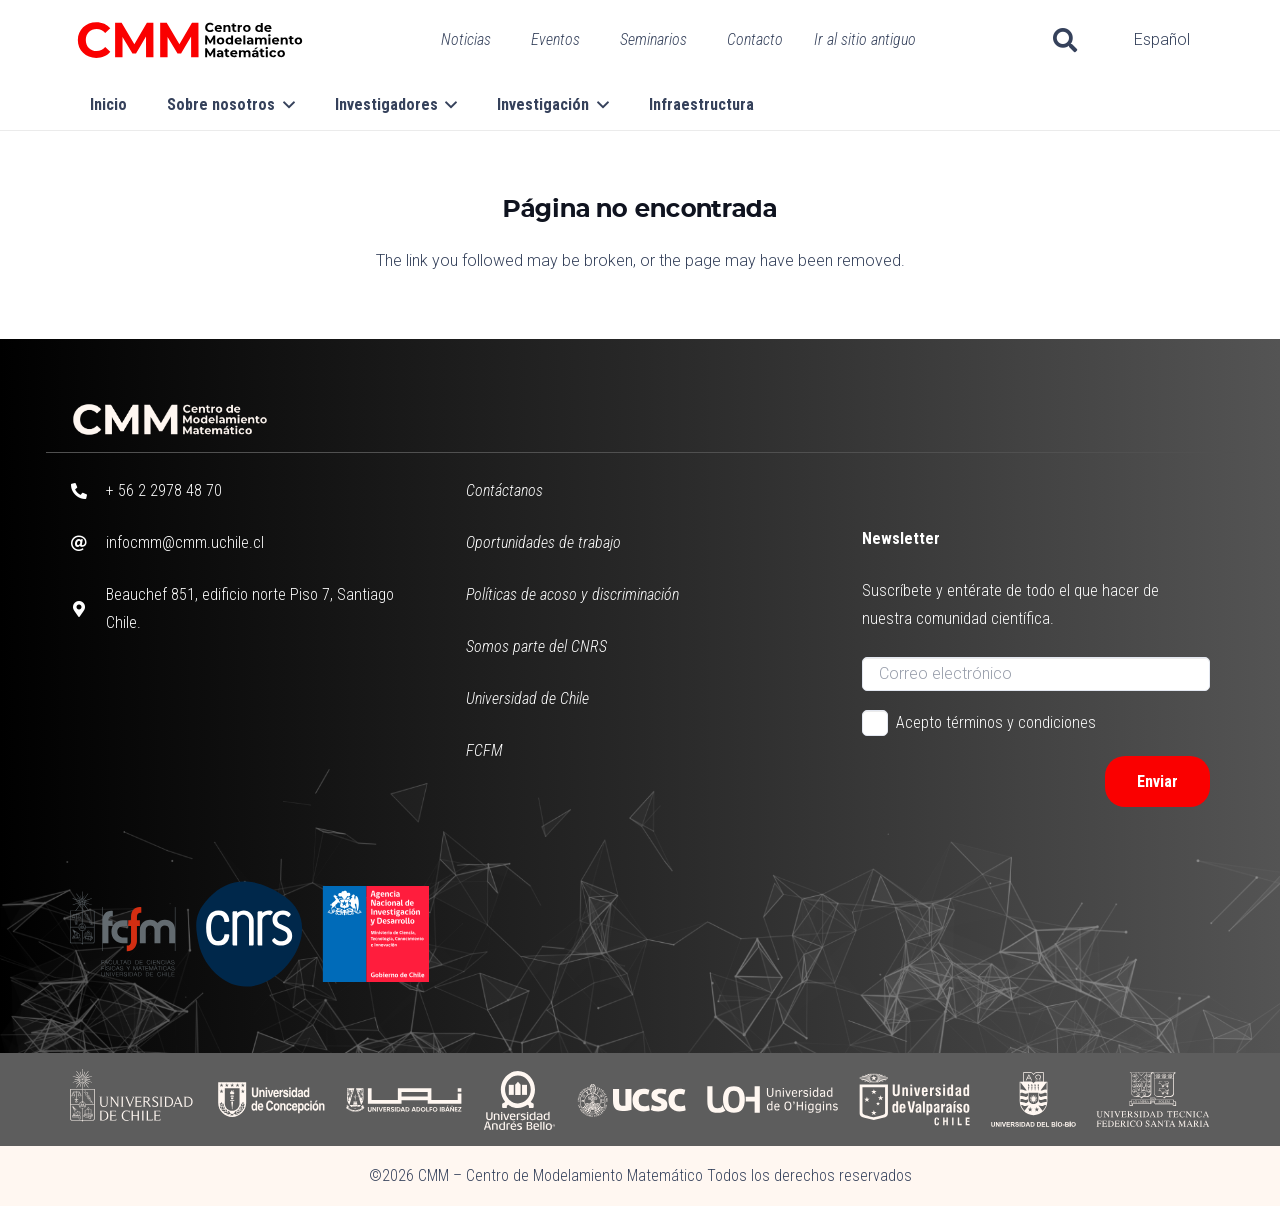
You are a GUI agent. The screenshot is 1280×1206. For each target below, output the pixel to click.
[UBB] (1034, 1099)
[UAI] (404, 1099)
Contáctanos (504, 490)
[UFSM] (1153, 1099)
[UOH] (772, 1099)
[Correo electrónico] (1036, 674)
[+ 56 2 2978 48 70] (88, 491)
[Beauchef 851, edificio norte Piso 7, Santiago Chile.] (88, 609)
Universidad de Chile (527, 698)
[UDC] (270, 1099)
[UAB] (519, 1099)
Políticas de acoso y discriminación (572, 594)
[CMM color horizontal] (190, 40)
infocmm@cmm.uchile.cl (185, 542)
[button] (1065, 40)
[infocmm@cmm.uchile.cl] (88, 543)
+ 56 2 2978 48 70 (164, 490)
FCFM (484, 750)
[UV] (914, 1099)
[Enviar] (1157, 781)
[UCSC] (631, 1099)
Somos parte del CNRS (536, 646)
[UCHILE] (133, 1099)
